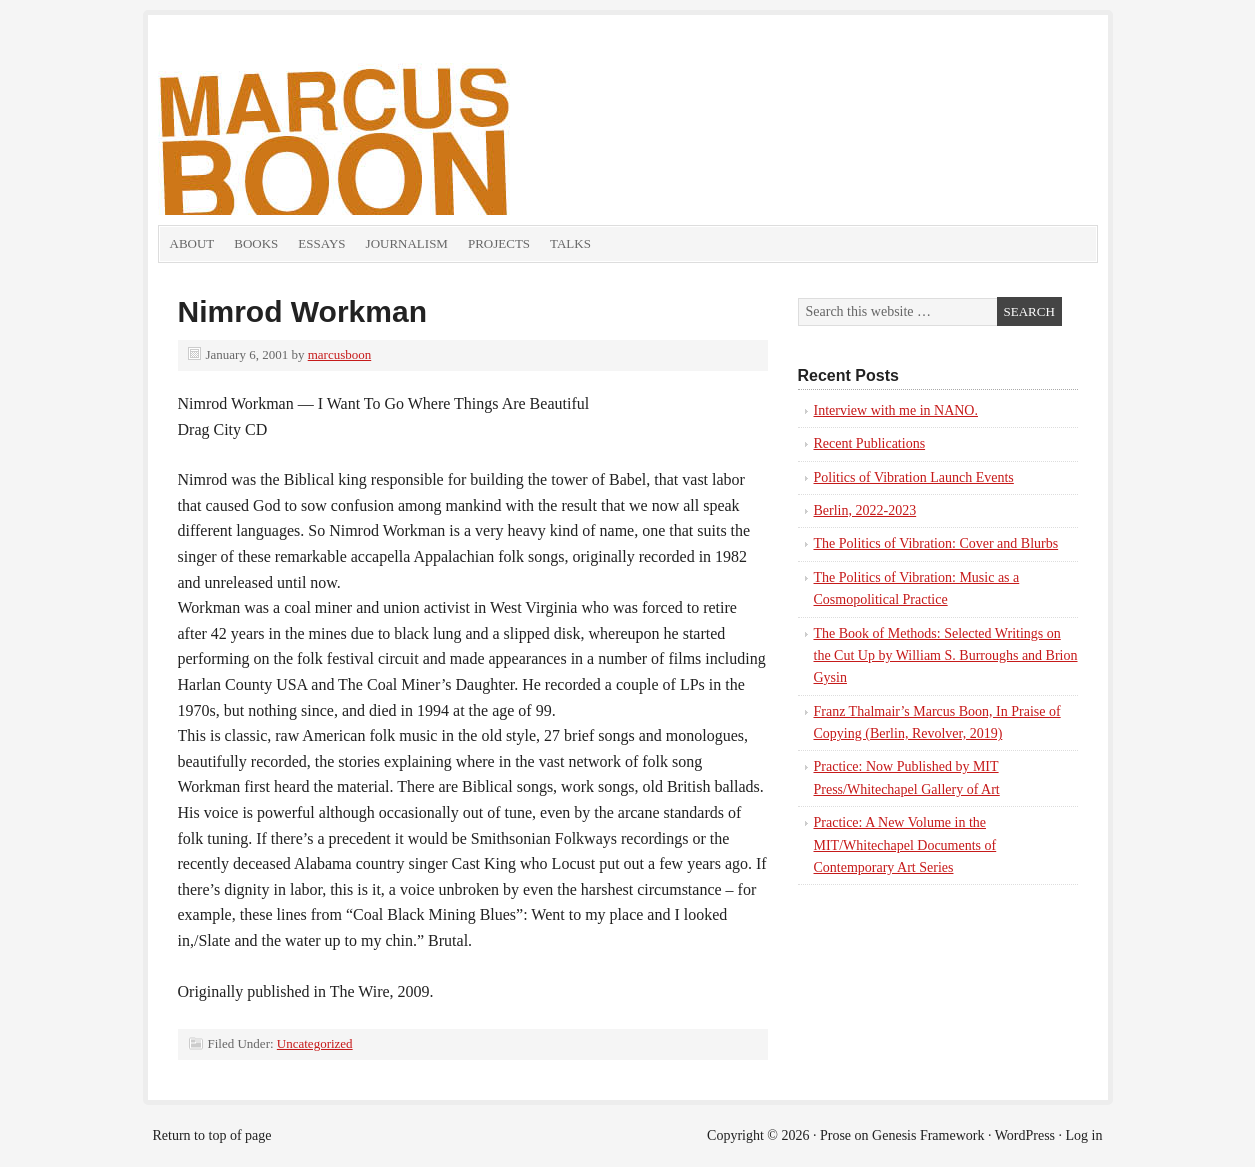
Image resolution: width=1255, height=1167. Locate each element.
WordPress (1025, 1135)
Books (256, 243)
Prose (835, 1135)
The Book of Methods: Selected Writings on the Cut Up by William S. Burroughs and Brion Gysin (946, 656)
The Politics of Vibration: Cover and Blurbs (936, 543)
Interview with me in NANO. (896, 410)
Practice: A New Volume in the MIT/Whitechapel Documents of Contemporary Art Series (905, 845)
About (192, 243)
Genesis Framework (928, 1135)
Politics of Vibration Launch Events (914, 477)
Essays (321, 243)
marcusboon (340, 354)
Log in (1084, 1135)
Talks (570, 243)
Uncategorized (315, 1043)
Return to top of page (212, 1135)
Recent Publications (870, 443)
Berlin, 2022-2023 (865, 510)
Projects (499, 243)
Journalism (407, 243)
